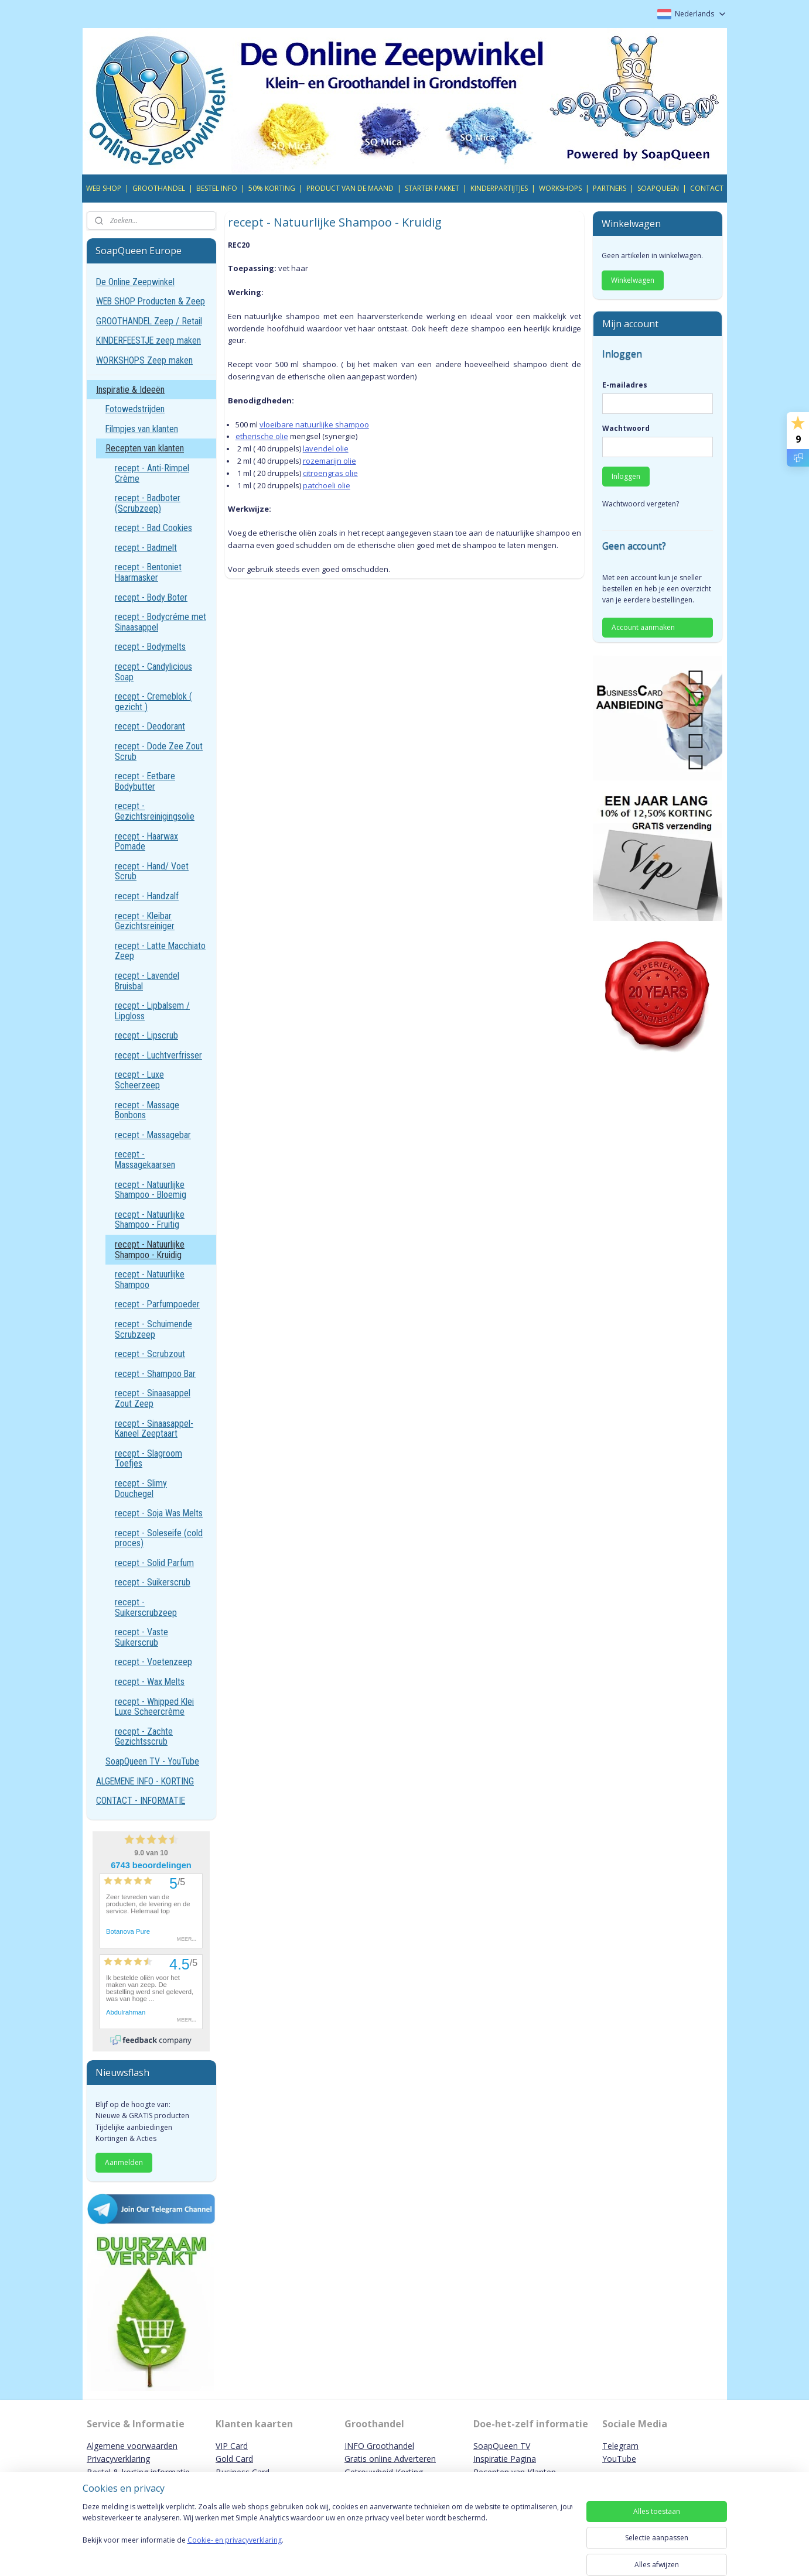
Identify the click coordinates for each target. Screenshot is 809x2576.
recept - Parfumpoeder (157, 1304)
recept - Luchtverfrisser (158, 1055)
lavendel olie (326, 448)
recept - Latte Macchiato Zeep (160, 951)
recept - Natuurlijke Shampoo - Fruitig (150, 1220)
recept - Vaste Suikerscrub (141, 1637)
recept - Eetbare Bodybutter (145, 781)
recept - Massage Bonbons (147, 1110)
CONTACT (706, 188)
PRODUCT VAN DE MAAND (350, 188)
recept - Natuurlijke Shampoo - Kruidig (150, 1249)
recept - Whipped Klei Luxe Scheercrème (154, 1707)
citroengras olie (330, 473)
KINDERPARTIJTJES (499, 188)
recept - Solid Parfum (154, 1562)
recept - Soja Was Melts (159, 1513)
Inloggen (626, 476)
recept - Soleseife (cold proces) (159, 1538)
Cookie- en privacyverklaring (234, 2552)
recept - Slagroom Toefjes (148, 1458)
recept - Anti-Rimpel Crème (152, 473)
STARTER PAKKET (432, 188)
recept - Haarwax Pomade (146, 841)
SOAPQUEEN (658, 188)
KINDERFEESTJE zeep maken (148, 340)
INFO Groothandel (379, 2445)
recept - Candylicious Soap (153, 672)
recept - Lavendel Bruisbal (147, 981)
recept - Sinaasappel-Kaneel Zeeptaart (154, 1429)
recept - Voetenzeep (153, 1661)
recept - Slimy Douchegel (141, 1488)
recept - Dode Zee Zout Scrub (159, 751)
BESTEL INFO (216, 188)
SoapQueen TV (501, 2445)
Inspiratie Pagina (504, 2458)
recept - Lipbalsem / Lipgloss (152, 1011)
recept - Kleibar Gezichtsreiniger (145, 921)
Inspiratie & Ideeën (130, 389)
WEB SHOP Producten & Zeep (150, 301)
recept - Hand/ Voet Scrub (152, 871)
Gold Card (234, 2458)
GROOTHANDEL (158, 188)
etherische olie (261, 436)
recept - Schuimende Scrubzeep (153, 1329)
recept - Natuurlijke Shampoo (150, 1279)
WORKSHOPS (560, 188)
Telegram (620, 2445)
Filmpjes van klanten (141, 428)
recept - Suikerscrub (152, 1582)
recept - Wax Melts (150, 1681)
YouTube (619, 2458)
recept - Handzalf (147, 896)
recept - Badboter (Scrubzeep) (147, 503)
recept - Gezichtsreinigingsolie (154, 811)
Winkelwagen (632, 280)
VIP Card (232, 2445)
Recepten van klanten (144, 448)
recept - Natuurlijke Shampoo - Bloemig (150, 1190)
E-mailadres (624, 385)
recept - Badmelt (146, 547)
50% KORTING (271, 188)
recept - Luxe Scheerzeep (139, 1080)
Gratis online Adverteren (390, 2458)
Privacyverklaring (118, 2458)
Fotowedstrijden (135, 409)
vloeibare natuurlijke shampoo (314, 424)
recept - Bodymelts (150, 646)
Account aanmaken (643, 627)
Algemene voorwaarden (132, 2445)
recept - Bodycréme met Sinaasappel (160, 622)
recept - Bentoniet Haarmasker (148, 572)
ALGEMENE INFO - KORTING (145, 1781)
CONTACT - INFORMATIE (140, 1800)
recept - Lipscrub (146, 1035)
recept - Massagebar (153, 1134)
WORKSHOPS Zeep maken (144, 360)
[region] (327, 2536)
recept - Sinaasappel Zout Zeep (152, 1398)
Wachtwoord (626, 428)
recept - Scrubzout (150, 1353)
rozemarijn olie (329, 460)
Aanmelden (124, 2162)
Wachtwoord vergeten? (640, 504)
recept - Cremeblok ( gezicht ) (153, 701)
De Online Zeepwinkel (135, 281)
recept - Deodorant (150, 726)
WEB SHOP (103, 188)
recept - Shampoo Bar (155, 1373)
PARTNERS (609, 188)
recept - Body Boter (151, 597)
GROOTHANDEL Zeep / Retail (149, 321)
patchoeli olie (326, 485)
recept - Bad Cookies (153, 527)
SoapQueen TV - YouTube (152, 1761)
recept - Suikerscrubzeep (146, 1607)
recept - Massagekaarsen (145, 1159)
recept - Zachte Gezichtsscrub (144, 1737)
